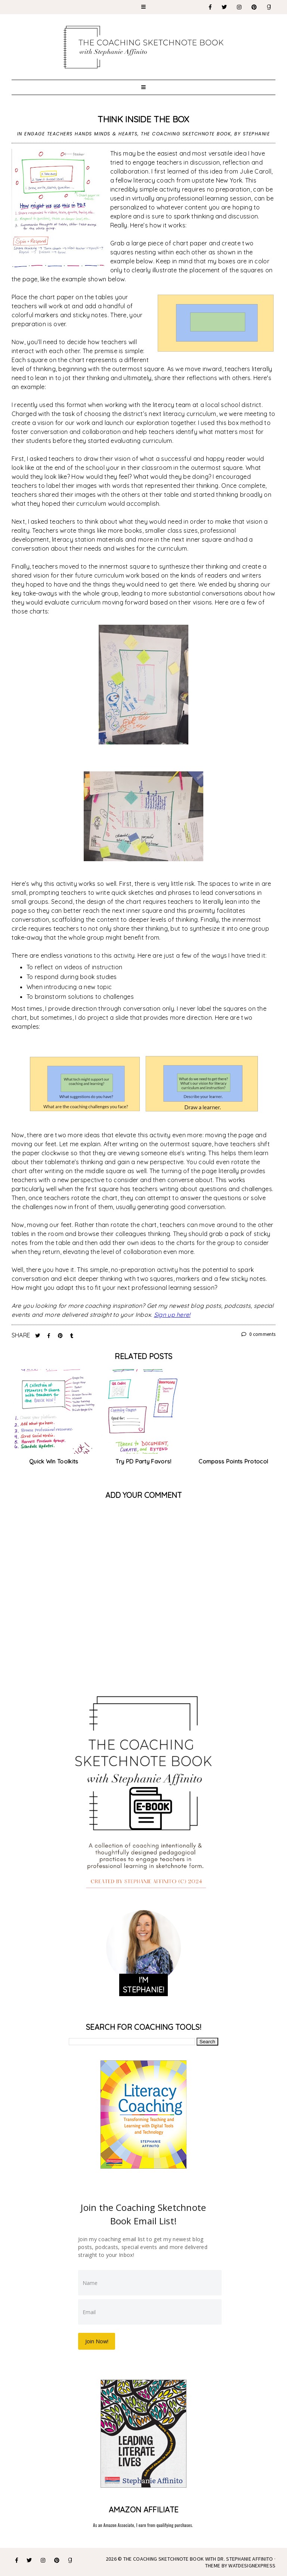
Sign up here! (172, 1314)
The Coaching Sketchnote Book (186, 134)
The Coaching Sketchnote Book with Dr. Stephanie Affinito (198, 2558)
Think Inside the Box (143, 119)
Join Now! (97, 2340)
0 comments (258, 1334)
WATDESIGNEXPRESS (251, 2564)
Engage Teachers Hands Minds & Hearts (81, 134)
